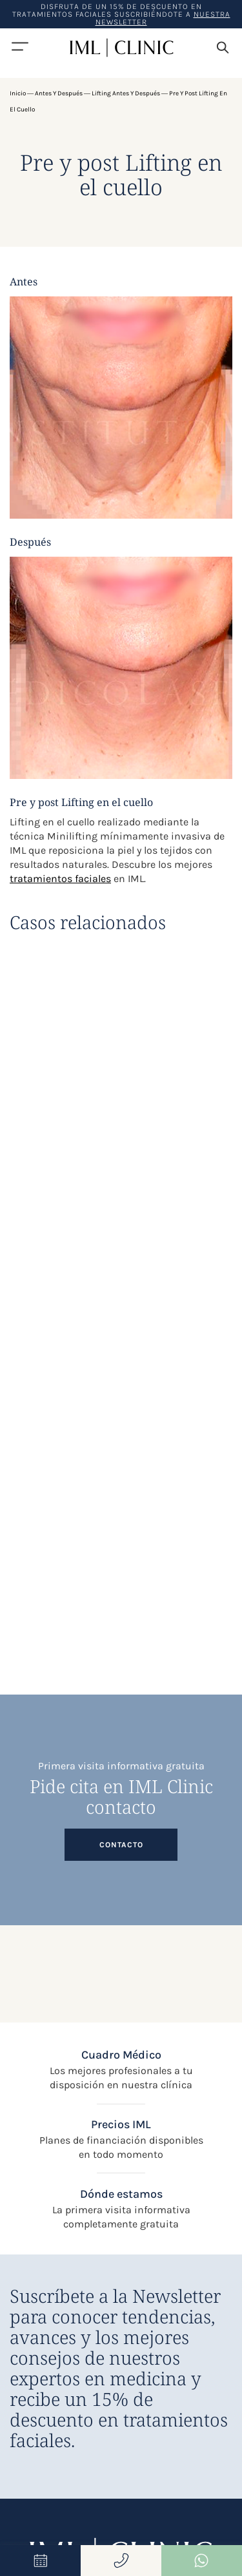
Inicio (18, 93)
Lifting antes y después (126, 93)
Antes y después (59, 93)
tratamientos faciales (60, 878)
